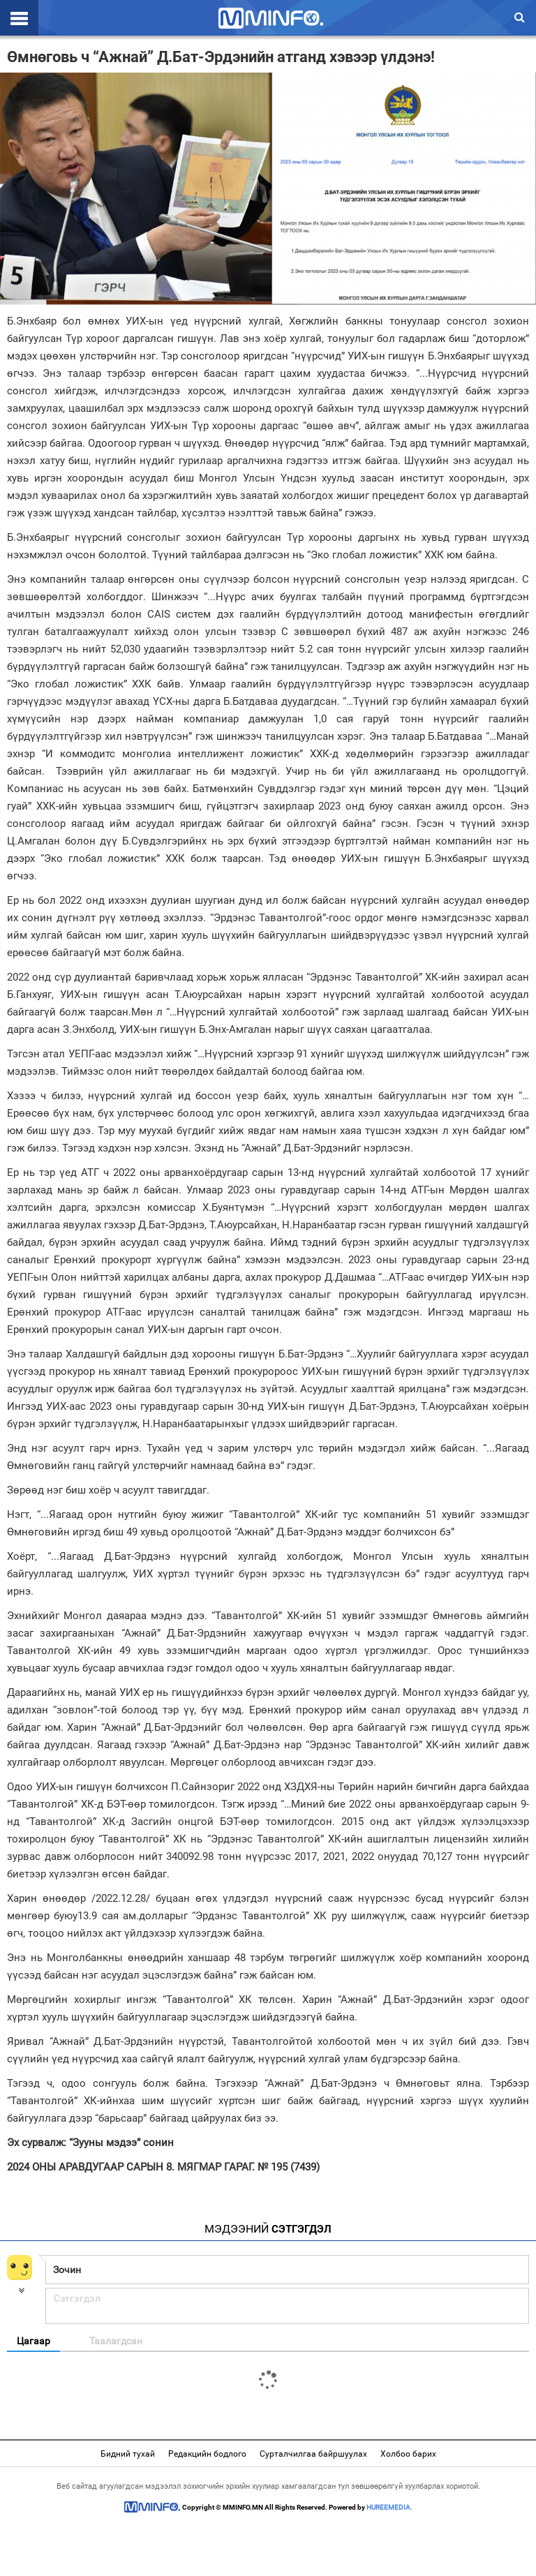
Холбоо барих (408, 2454)
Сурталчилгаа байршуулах (313, 2454)
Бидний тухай (127, 2454)
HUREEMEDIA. (389, 2507)
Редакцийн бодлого (207, 2454)
